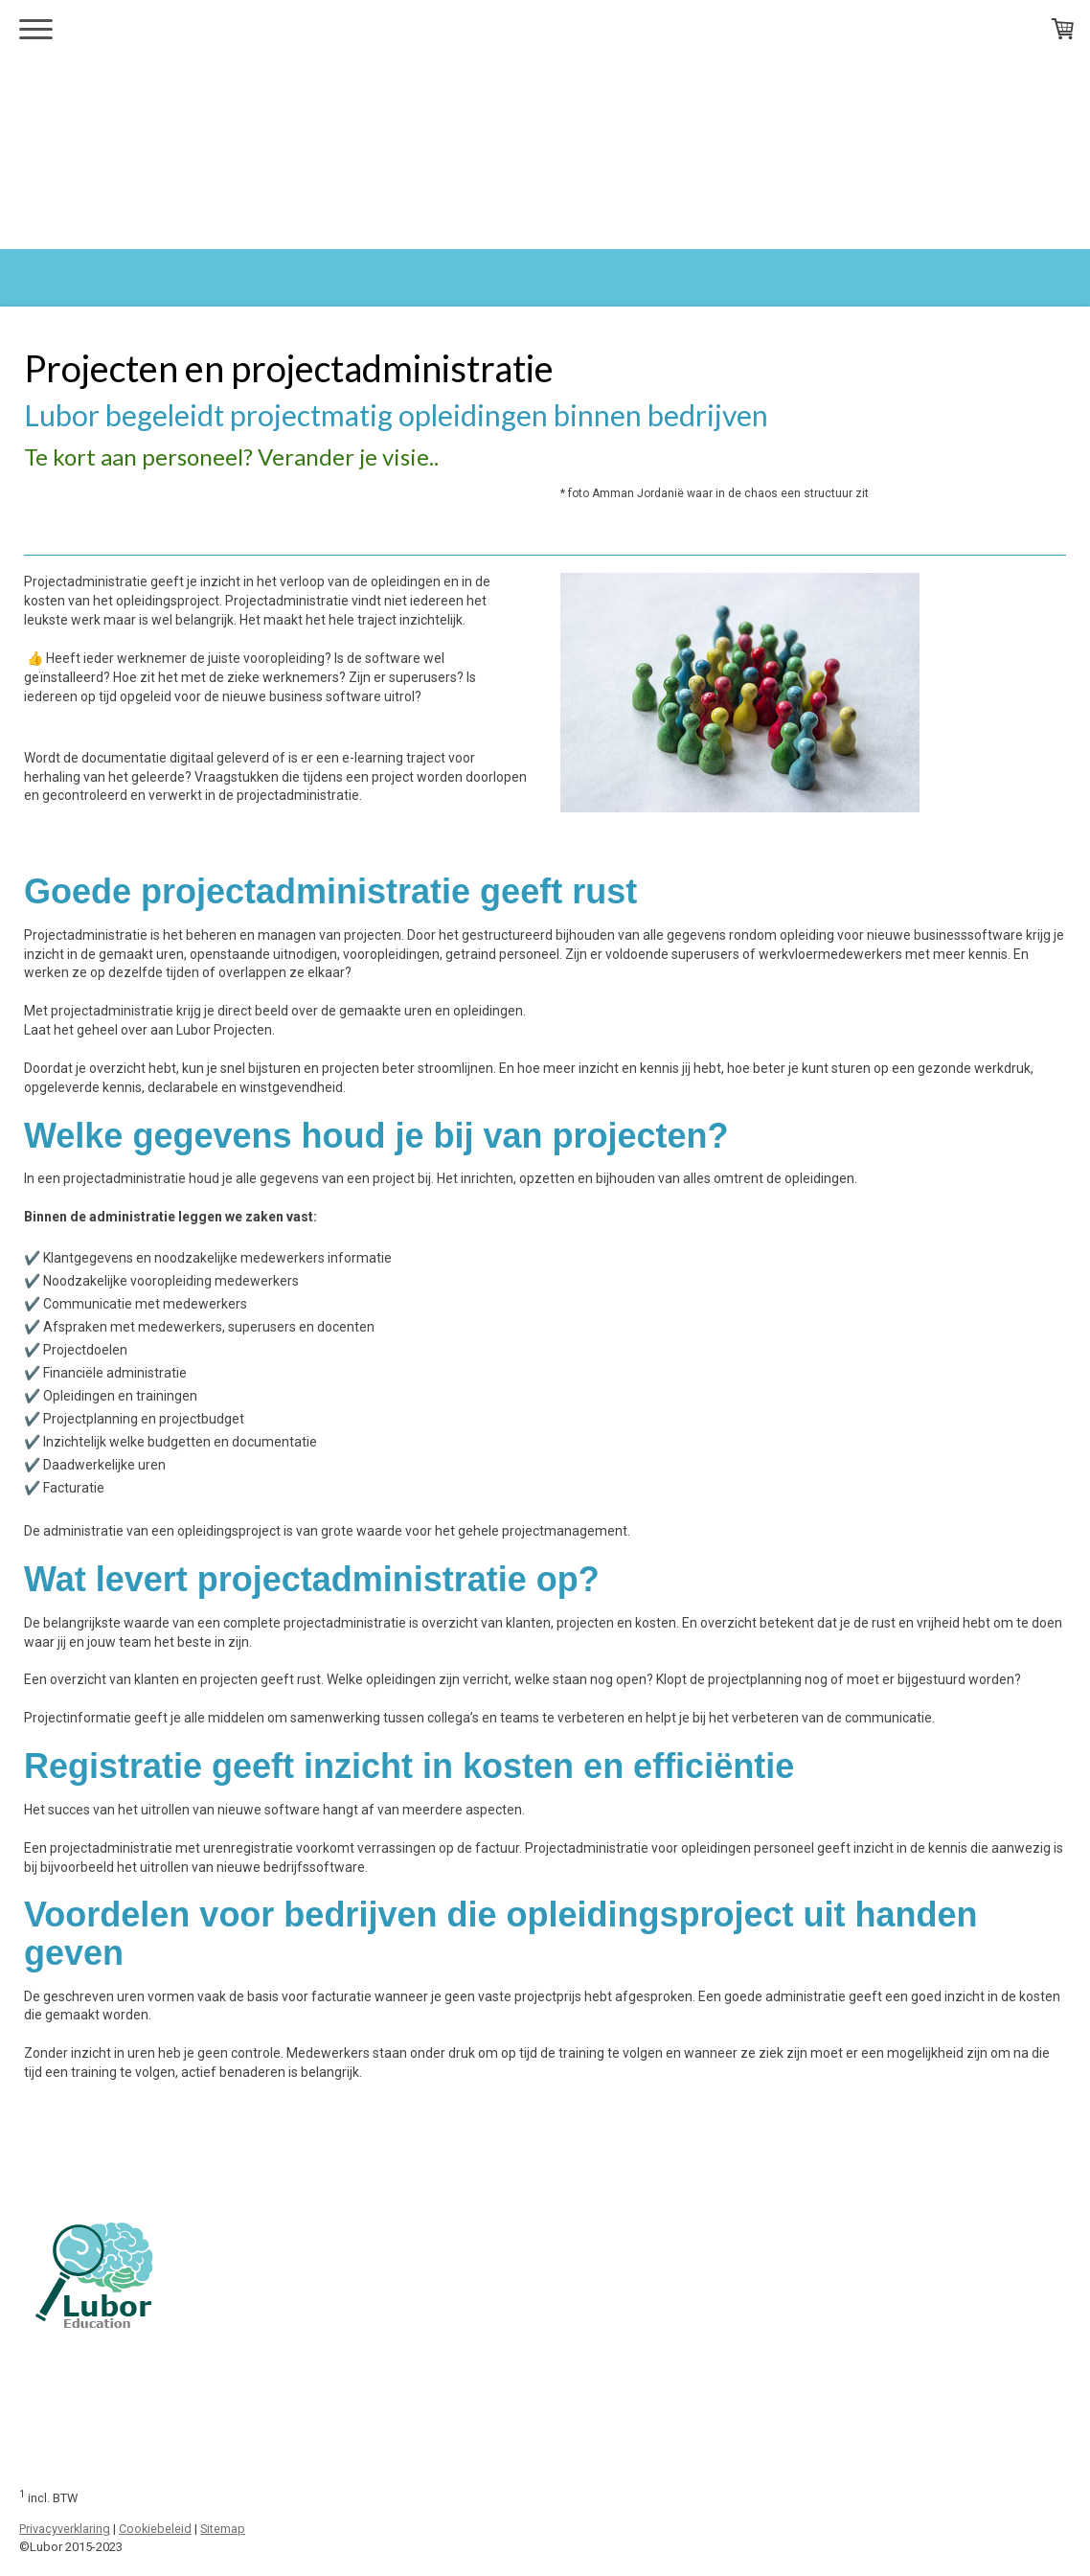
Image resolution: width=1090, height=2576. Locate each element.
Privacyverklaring (64, 2528)
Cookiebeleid (155, 2528)
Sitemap (222, 2528)
